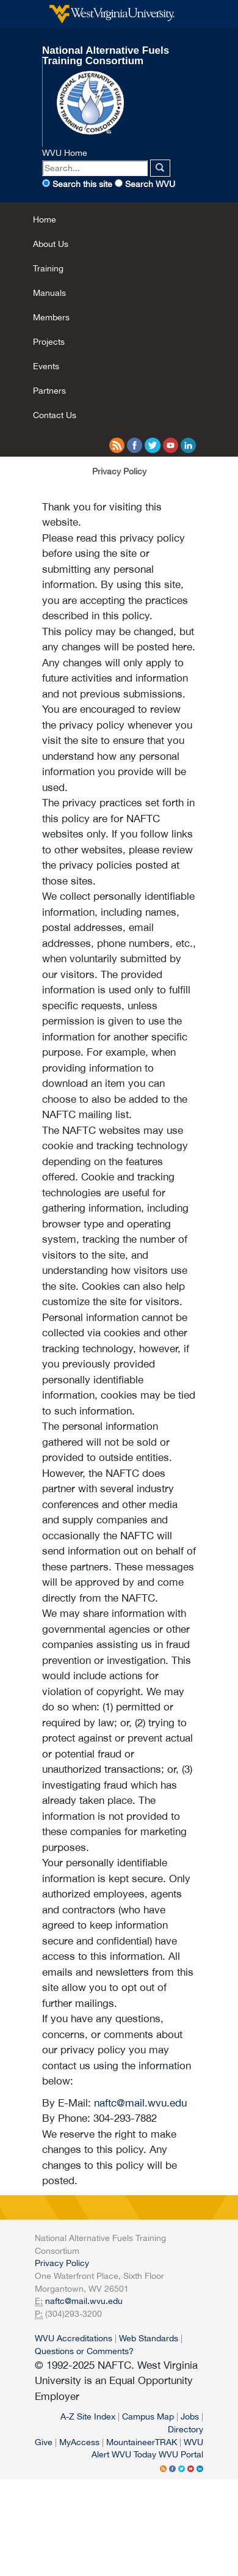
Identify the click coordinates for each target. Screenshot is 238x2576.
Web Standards (148, 2338)
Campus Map (148, 2416)
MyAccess (79, 2442)
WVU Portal (181, 2454)
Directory (185, 2429)
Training (48, 268)
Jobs (190, 2416)
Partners (49, 390)
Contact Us (54, 415)
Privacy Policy (62, 2263)
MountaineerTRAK (141, 2442)
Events (46, 366)
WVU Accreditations (73, 2338)
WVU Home (64, 152)
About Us (50, 243)
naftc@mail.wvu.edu (140, 2103)
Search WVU (150, 183)
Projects (49, 341)
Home (44, 219)
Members (51, 317)
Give (43, 2442)
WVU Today (134, 2454)
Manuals (49, 292)
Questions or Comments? (84, 2351)
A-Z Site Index (87, 2416)
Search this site (82, 183)
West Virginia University (112, 14)
